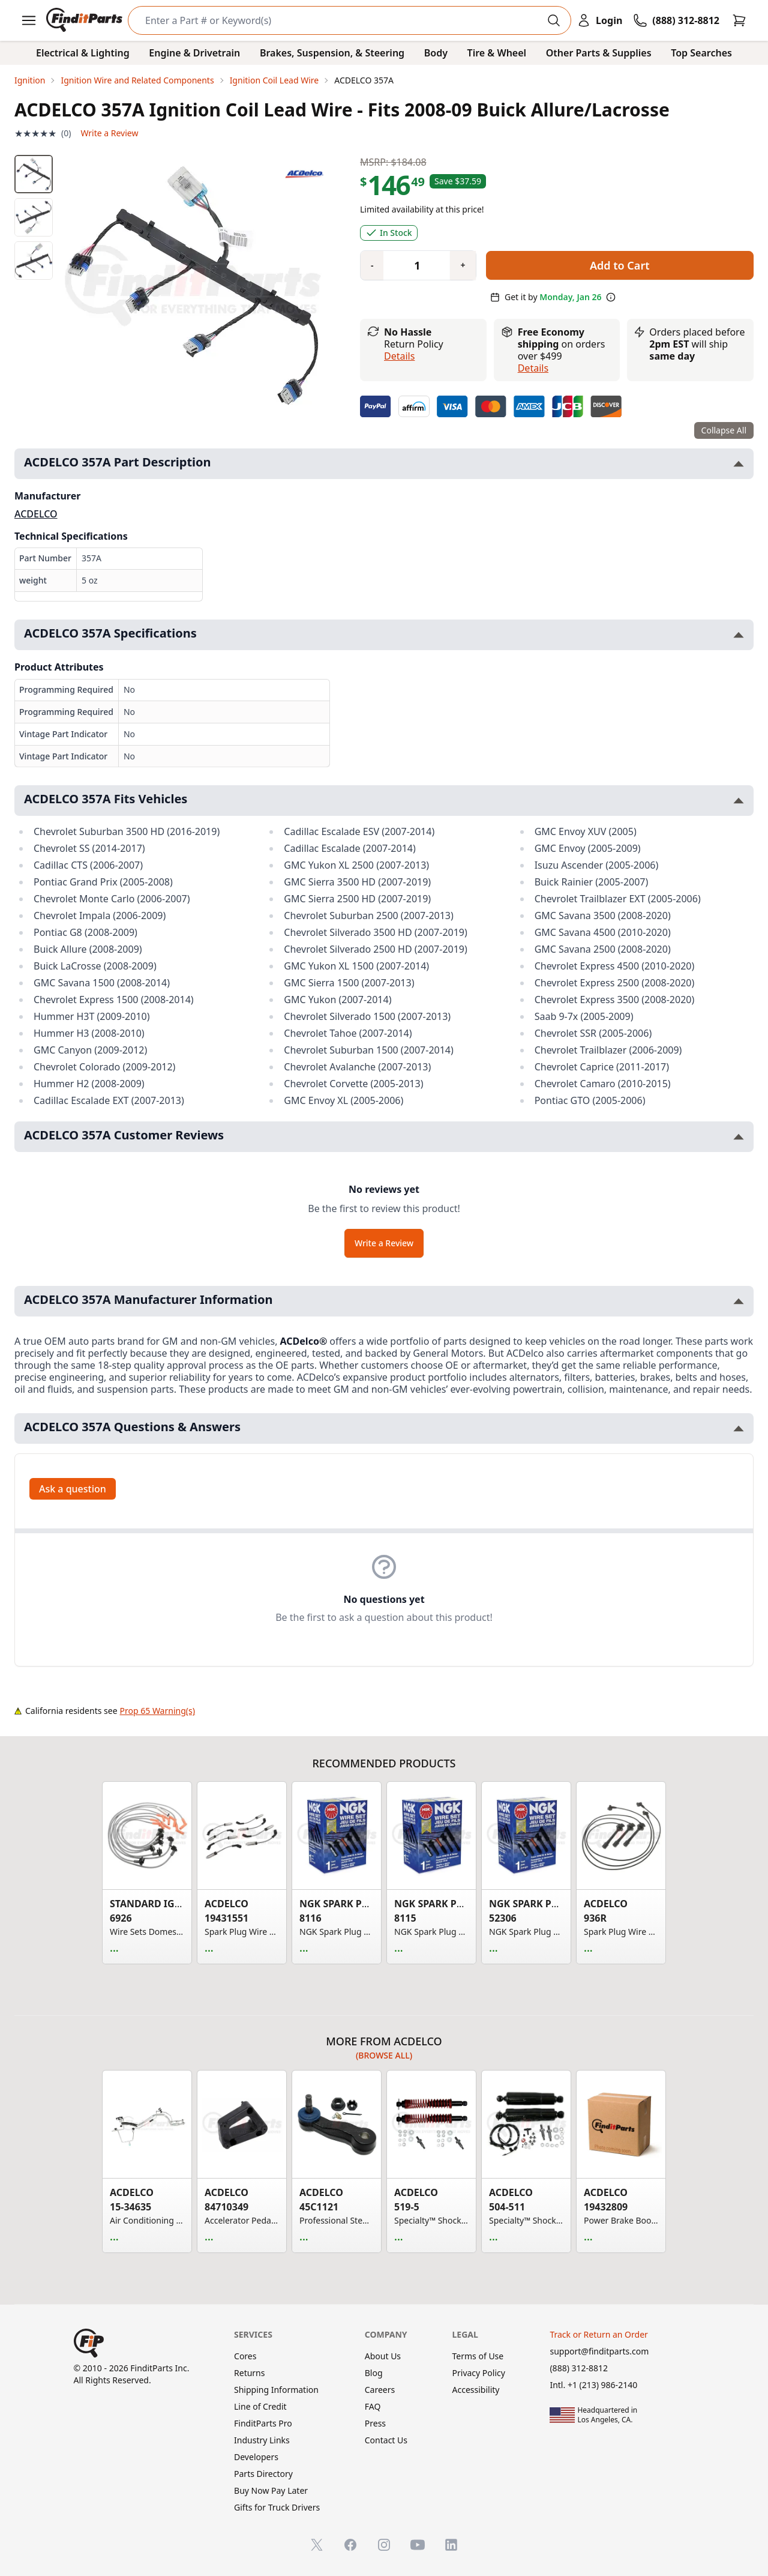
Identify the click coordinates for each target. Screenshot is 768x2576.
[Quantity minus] (372, 265)
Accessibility (476, 2389)
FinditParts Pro (263, 2423)
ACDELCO (36, 513)
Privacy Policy (478, 2372)
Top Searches (701, 52)
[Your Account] (599, 20)
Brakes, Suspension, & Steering (332, 52)
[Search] (340, 20)
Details (399, 356)
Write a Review (109, 133)
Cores (245, 2356)
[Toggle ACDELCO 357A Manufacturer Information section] (738, 1301)
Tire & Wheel (497, 52)
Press (375, 2423)
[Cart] (739, 20)
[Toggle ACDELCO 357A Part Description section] (738, 463)
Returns (249, 2372)
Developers (256, 2457)
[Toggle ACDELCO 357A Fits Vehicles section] (738, 800)
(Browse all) (384, 2055)
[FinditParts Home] (85, 20)
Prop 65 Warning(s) (157, 1710)
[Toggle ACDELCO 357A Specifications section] (738, 635)
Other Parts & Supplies (599, 52)
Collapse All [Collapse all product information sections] (723, 430)
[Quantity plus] (462, 265)
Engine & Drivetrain (194, 52)
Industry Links (262, 2440)
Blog (374, 2372)
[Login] (599, 20)
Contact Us (386, 2440)
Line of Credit (260, 2406)
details (533, 368)
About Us (383, 2356)
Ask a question (72, 1488)
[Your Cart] (739, 20)
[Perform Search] (554, 20)
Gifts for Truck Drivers (277, 2507)
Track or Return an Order (598, 2334)
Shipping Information (276, 2389)
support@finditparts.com (599, 2351)
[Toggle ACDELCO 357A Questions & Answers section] (738, 1428)
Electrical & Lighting (83, 52)
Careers (380, 2389)
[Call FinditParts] (676, 20)
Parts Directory (263, 2473)
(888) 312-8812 (579, 2368)
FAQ (373, 2406)
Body (436, 52)
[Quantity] (412, 265)
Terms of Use (478, 2356)
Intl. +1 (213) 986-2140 (593, 2384)
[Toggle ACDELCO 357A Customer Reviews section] (738, 1136)
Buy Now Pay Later (271, 2490)
